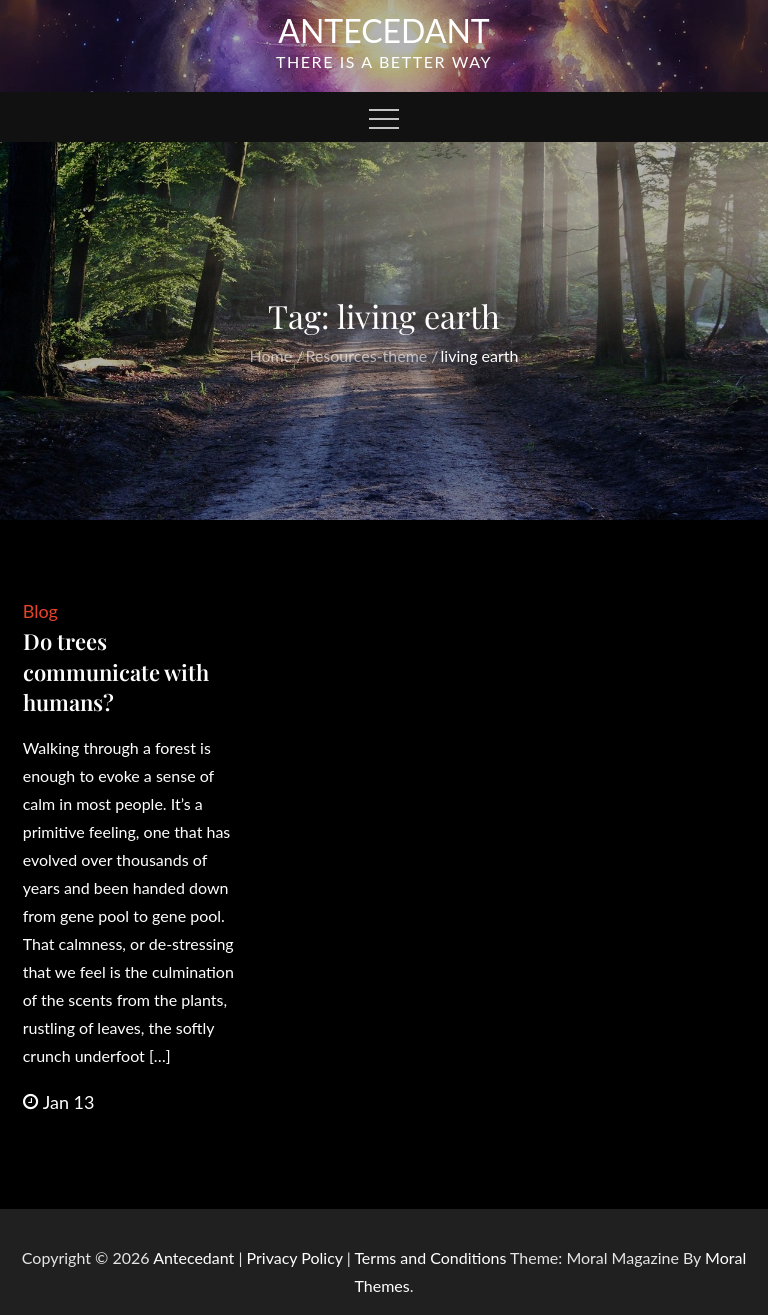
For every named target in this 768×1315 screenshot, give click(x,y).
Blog (40, 611)
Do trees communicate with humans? (116, 672)
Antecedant (384, 30)
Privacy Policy (295, 1257)
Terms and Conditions (432, 1257)
